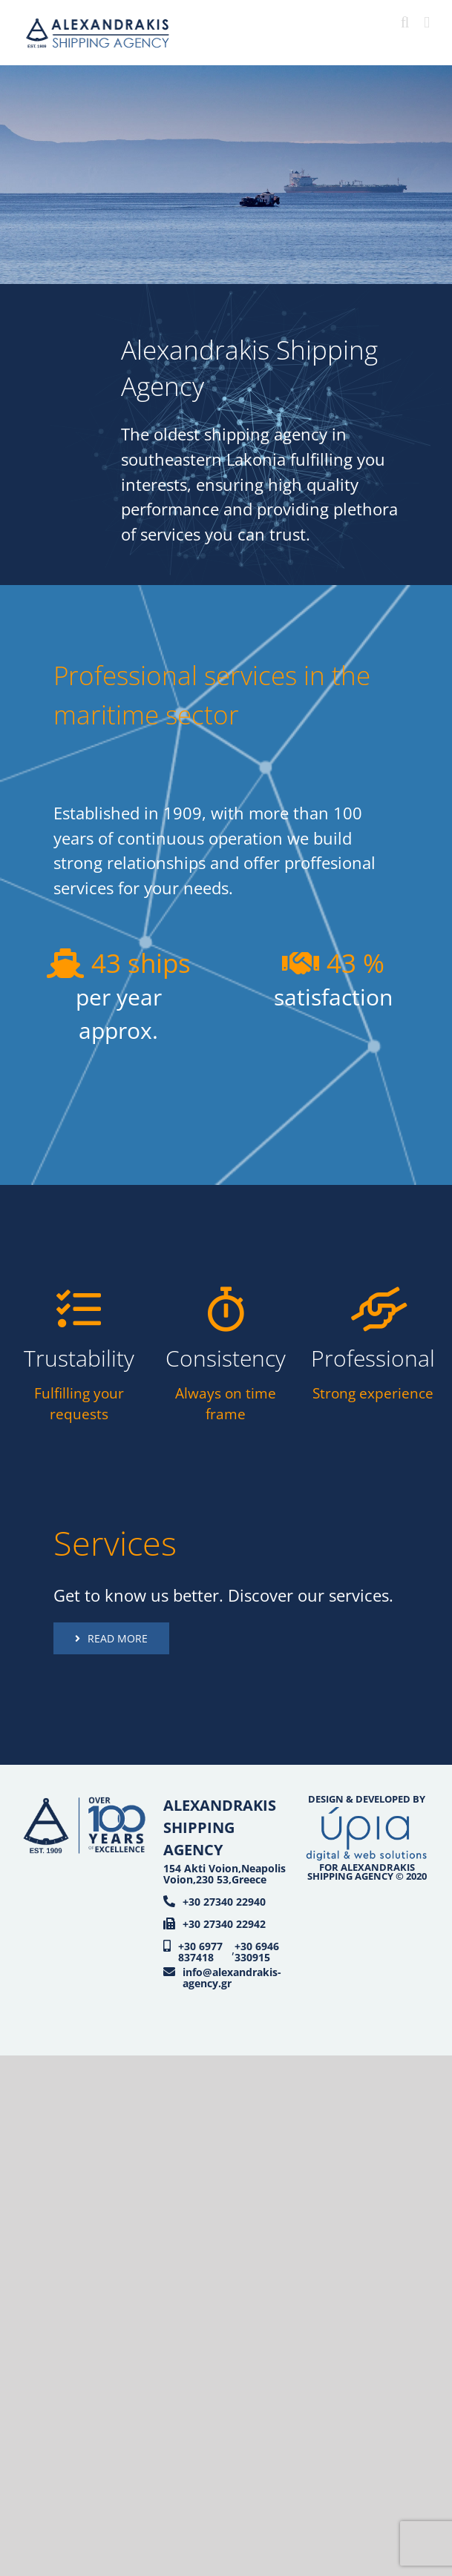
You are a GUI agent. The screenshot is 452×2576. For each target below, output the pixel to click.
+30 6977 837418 (200, 1952)
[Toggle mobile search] (405, 22)
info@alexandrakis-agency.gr (232, 1977)
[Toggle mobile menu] (427, 22)
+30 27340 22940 (224, 1902)
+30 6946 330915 (257, 1952)
